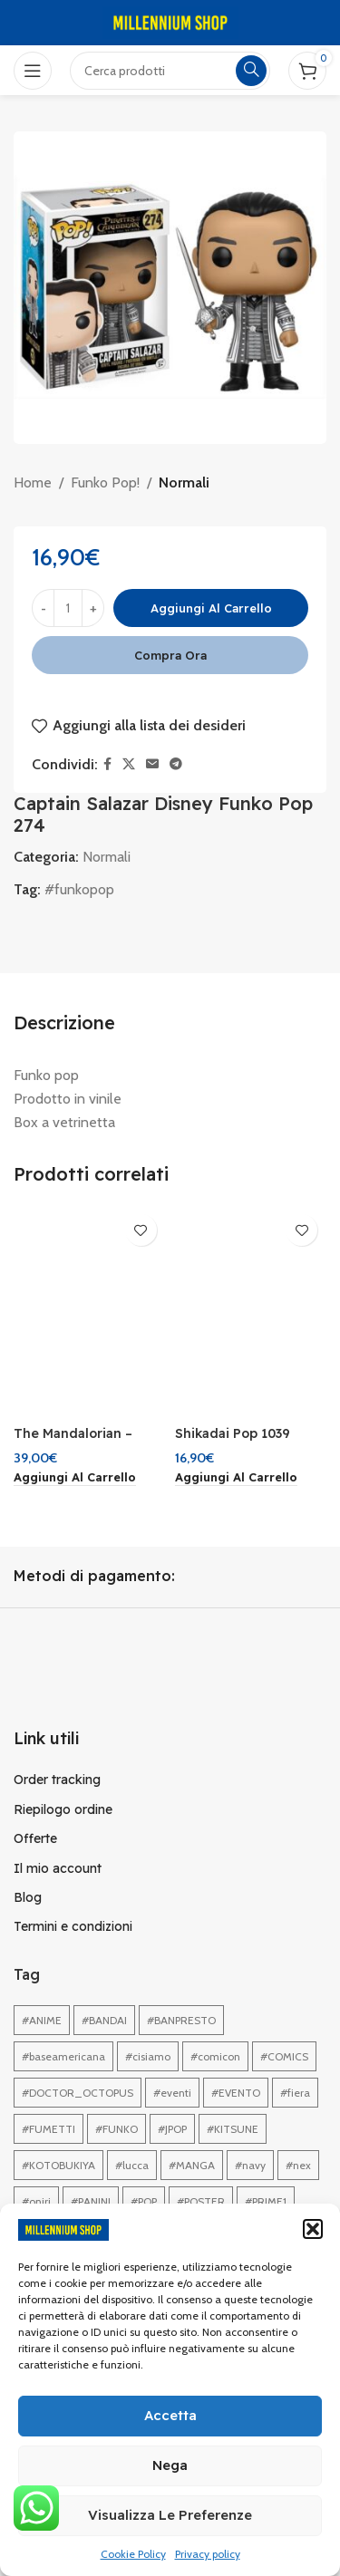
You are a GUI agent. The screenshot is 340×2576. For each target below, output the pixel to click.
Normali (184, 482)
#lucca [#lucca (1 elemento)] (132, 2165)
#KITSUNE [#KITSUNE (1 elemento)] (232, 2129)
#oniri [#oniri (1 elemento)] (36, 2201)
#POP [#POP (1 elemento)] (144, 2201)
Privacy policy (207, 2554)
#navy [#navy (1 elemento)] (250, 2165)
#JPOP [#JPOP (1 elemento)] (172, 2129)
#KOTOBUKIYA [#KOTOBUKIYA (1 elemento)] (58, 2165)
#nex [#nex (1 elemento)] (298, 2165)
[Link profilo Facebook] (107, 764)
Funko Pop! (105, 482)
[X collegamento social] (129, 764)
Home (33, 482)
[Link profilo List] (170, 1780)
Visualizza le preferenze (170, 2514)
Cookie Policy (133, 2554)
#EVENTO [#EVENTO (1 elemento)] (235, 2092)
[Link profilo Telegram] (176, 764)
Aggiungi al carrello (211, 608)
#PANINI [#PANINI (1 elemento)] (91, 2201)
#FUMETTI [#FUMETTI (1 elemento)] (48, 2129)
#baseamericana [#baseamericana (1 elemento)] (63, 2056)
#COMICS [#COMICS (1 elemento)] (284, 2056)
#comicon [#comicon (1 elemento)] (215, 2056)
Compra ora (170, 655)
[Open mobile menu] (33, 71)
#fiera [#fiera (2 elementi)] (295, 2092)
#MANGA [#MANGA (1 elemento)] (192, 2165)
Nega (170, 2465)
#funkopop (79, 889)
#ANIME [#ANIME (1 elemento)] (42, 2020)
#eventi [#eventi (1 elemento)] (172, 2092)
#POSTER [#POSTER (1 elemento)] (201, 2201)
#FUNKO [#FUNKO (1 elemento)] (116, 2129)
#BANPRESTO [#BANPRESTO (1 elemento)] (181, 2020)
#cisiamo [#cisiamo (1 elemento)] (147, 2056)
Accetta (170, 2415)
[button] (313, 2229)
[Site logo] (170, 21)
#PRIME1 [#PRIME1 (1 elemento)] (266, 2201)
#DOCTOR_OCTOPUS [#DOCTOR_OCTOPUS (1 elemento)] (77, 2092)
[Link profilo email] (152, 764)
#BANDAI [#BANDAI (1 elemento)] (104, 2020)
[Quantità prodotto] (68, 608)
